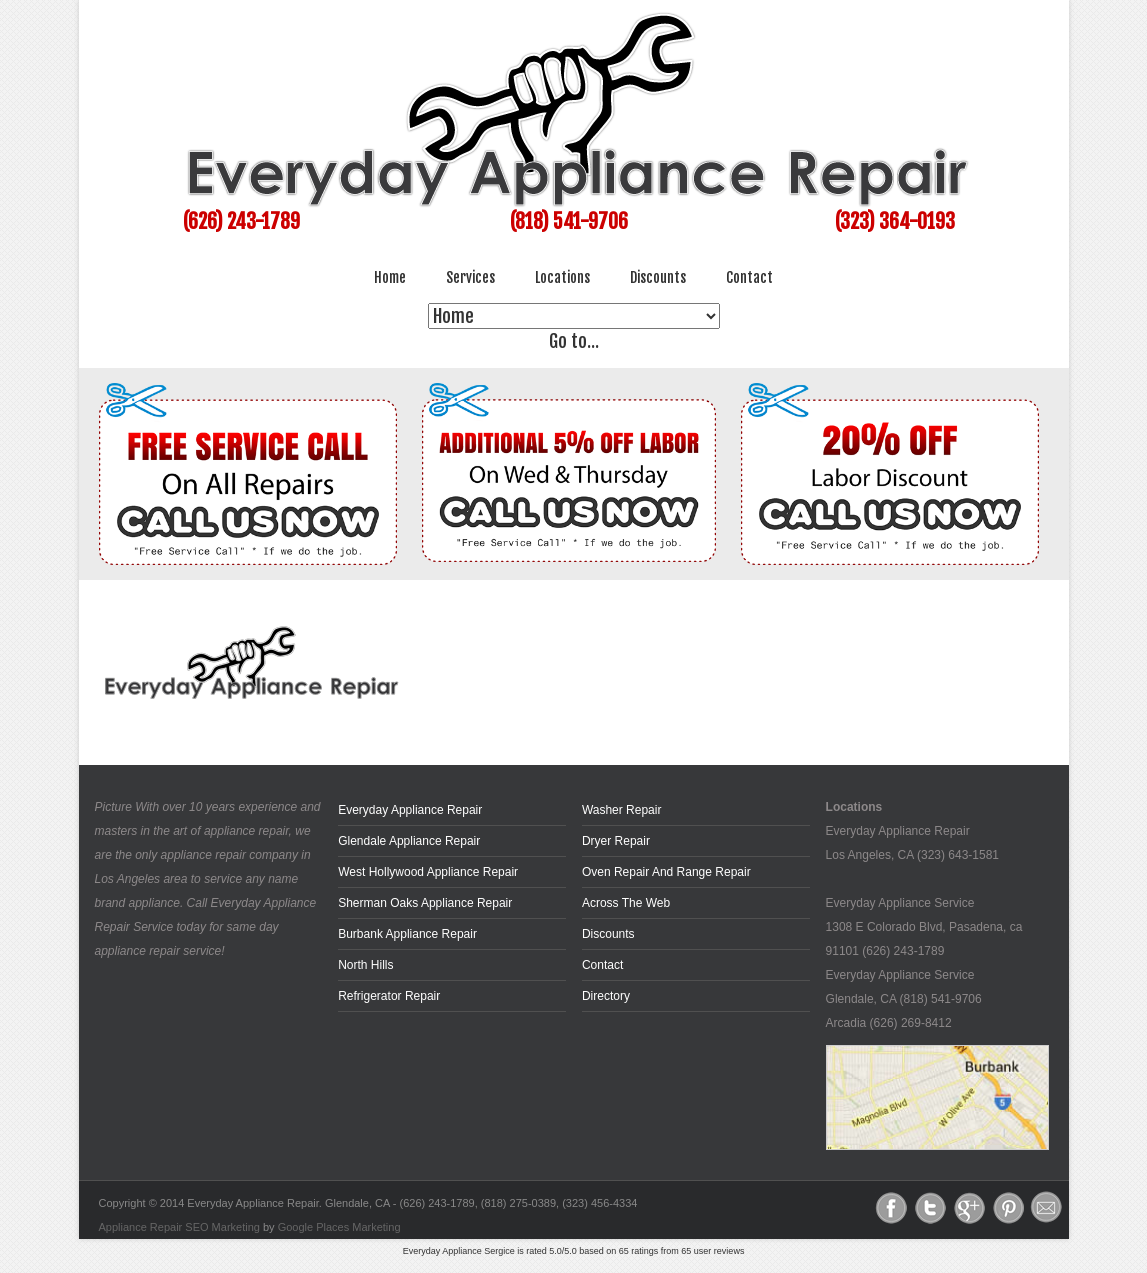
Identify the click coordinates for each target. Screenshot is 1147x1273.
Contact (749, 277)
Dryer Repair (616, 841)
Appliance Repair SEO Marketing (179, 1227)
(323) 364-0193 (895, 221)
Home (390, 277)
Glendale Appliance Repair (409, 841)
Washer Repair (622, 810)
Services (470, 277)
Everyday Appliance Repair (410, 810)
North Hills (365, 965)
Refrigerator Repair (389, 996)
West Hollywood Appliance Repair (428, 872)
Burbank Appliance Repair (407, 934)
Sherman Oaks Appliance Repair (425, 903)
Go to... (573, 341)
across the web (626, 903)
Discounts (658, 277)
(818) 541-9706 (569, 221)
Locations (562, 277)
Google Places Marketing (339, 1227)
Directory (606, 996)
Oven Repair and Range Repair (666, 872)
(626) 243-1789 (241, 221)
